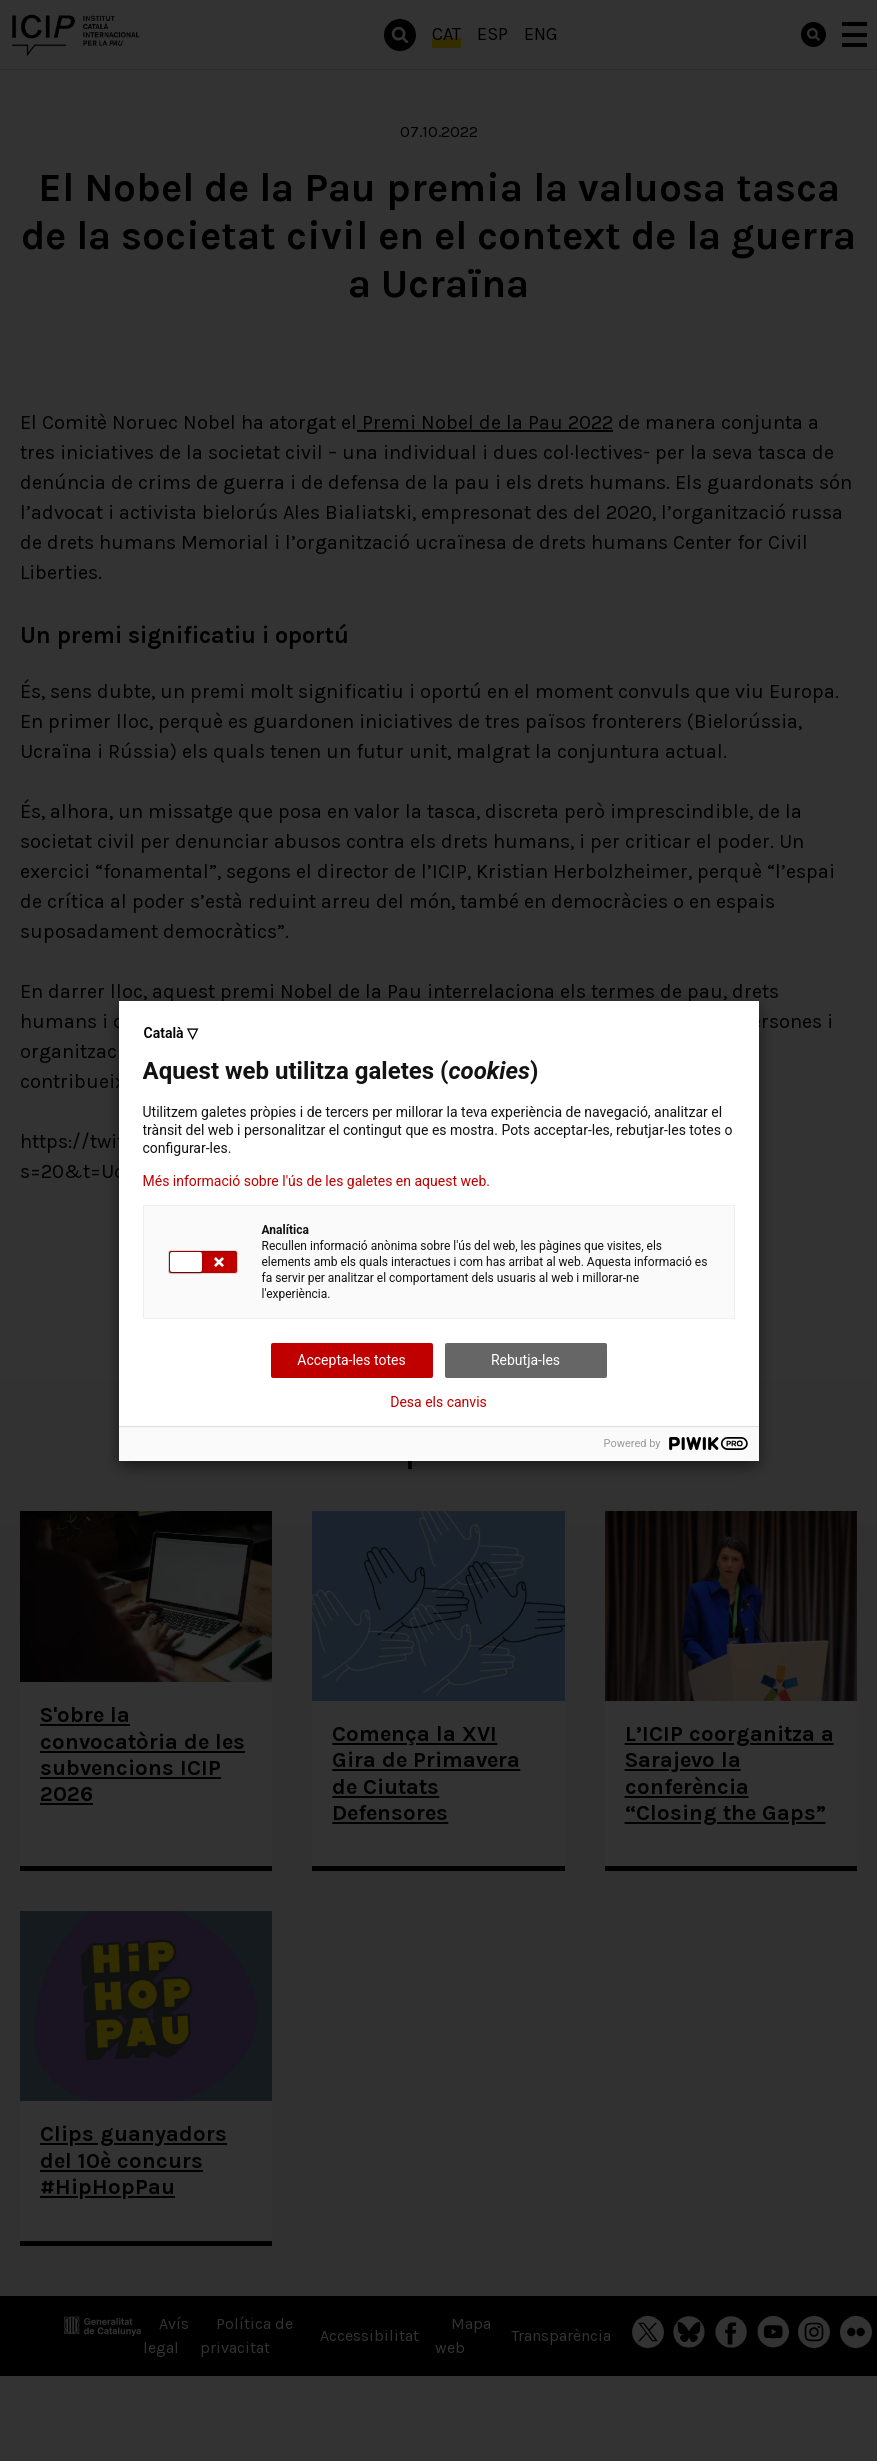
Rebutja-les (525, 1360)
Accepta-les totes (351, 1360)
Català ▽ (171, 1033)
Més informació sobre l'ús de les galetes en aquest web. (316, 1181)
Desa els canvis (438, 1402)
